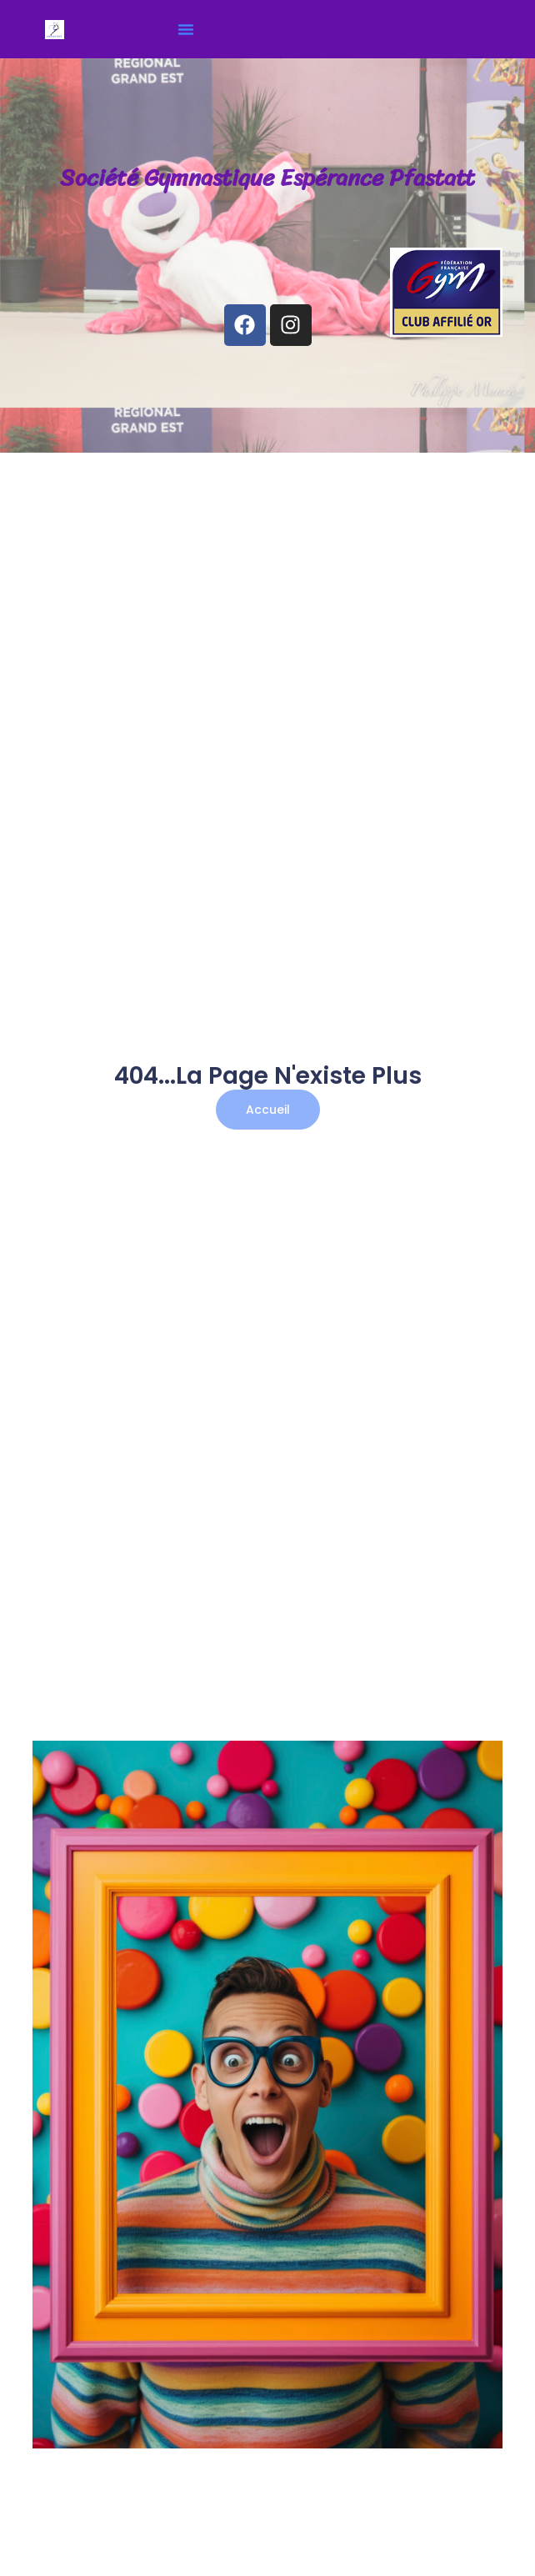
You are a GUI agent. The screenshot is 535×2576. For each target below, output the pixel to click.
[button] (185, 29)
